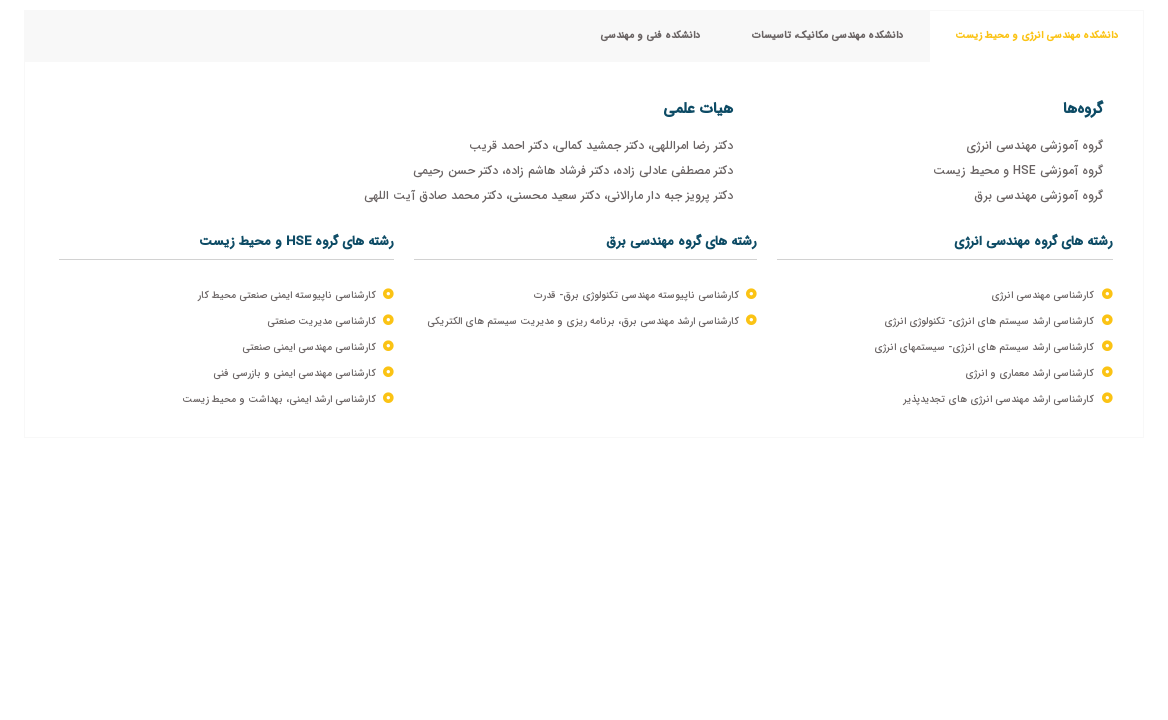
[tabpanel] (584, 250)
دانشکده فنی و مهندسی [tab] (650, 35)
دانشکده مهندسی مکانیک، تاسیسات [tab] (827, 35)
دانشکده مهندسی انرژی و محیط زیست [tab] (1036, 35)
